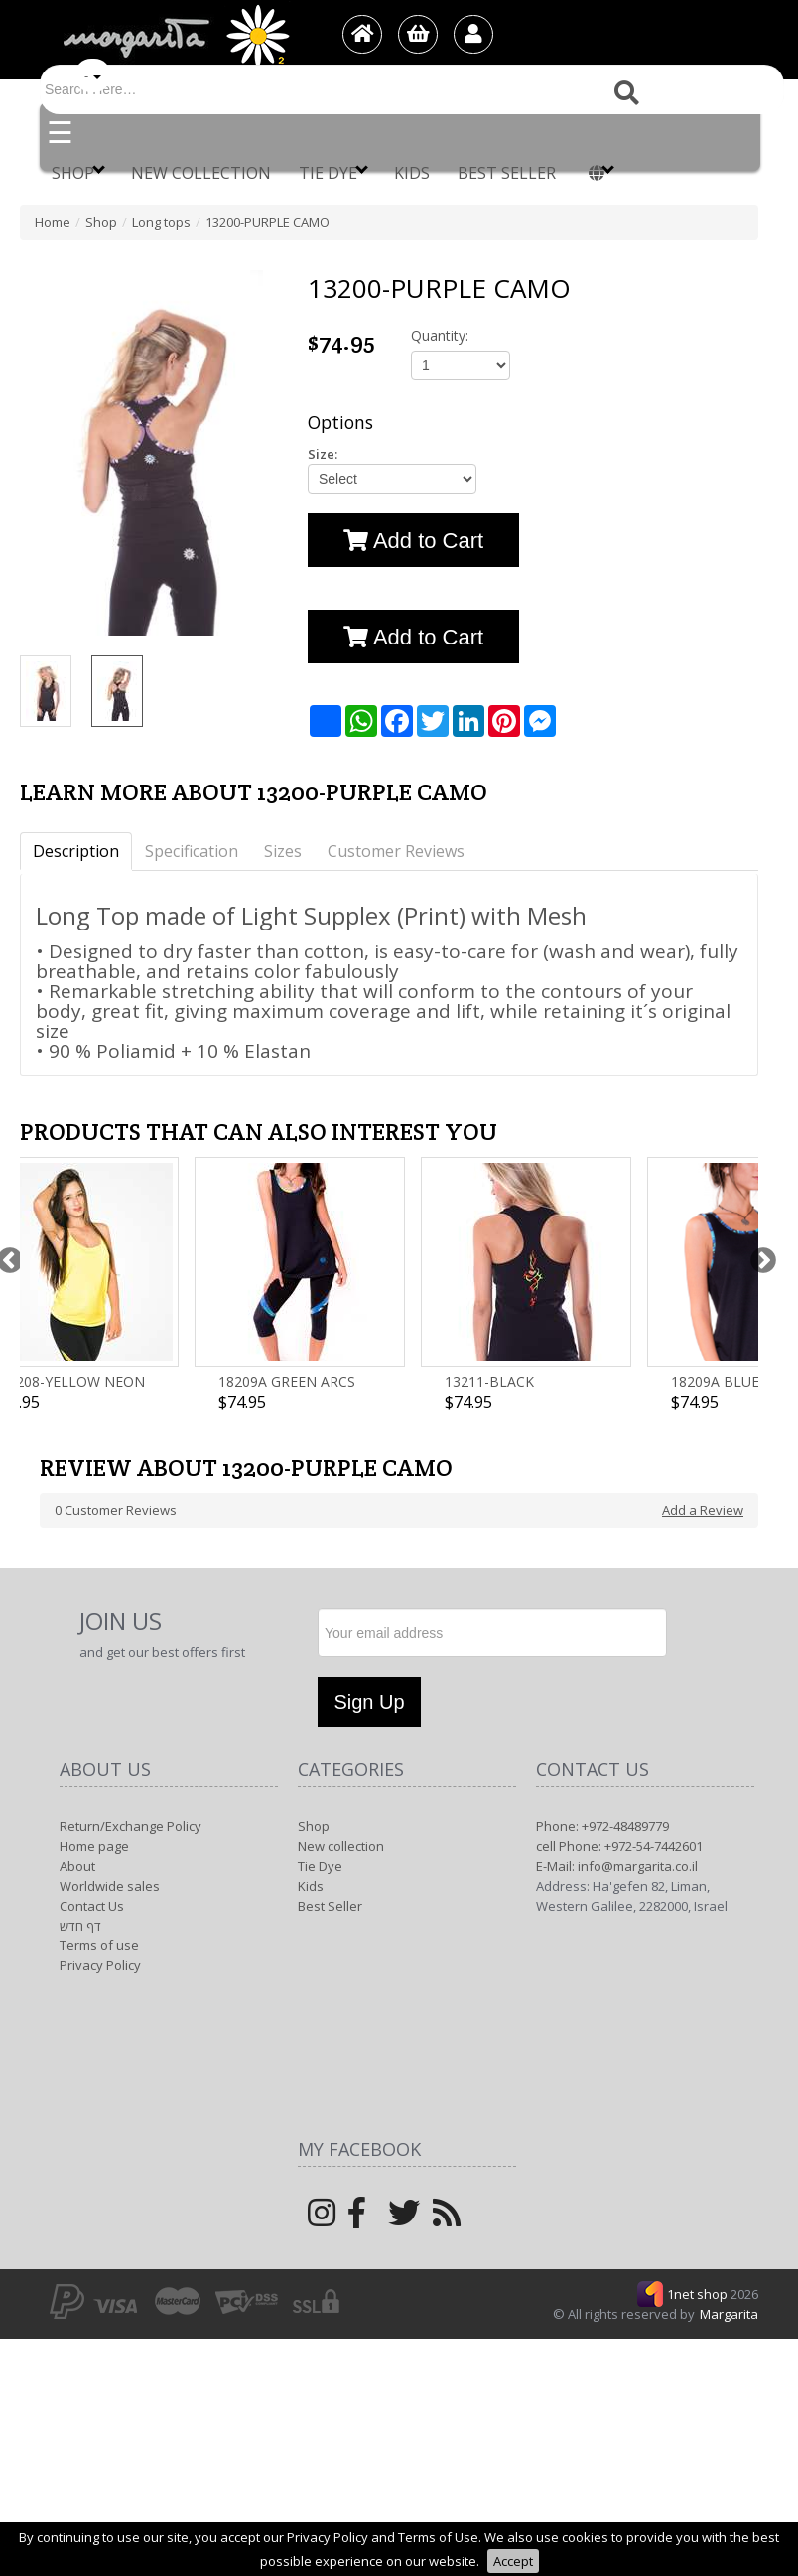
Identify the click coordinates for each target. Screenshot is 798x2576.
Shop (78, 172)
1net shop (699, 2294)
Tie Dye (333, 172)
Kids (412, 173)
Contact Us (92, 1906)
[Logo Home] (175, 36)
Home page (94, 1846)
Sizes (283, 851)
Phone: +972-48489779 (602, 1826)
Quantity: (439, 335)
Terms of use (99, 1945)
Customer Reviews (396, 851)
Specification (191, 851)
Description (76, 851)
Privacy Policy (100, 1965)
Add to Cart (413, 540)
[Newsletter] (492, 1632)
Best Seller (507, 173)
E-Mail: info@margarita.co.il (617, 1866)
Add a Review (702, 1510)
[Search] (412, 89)
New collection (201, 173)
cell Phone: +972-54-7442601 (619, 1846)
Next (758, 1257)
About (77, 1866)
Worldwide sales (110, 1886)
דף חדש (80, 1925)
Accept (513, 2561)
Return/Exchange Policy (130, 1826)
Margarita (729, 2314)
